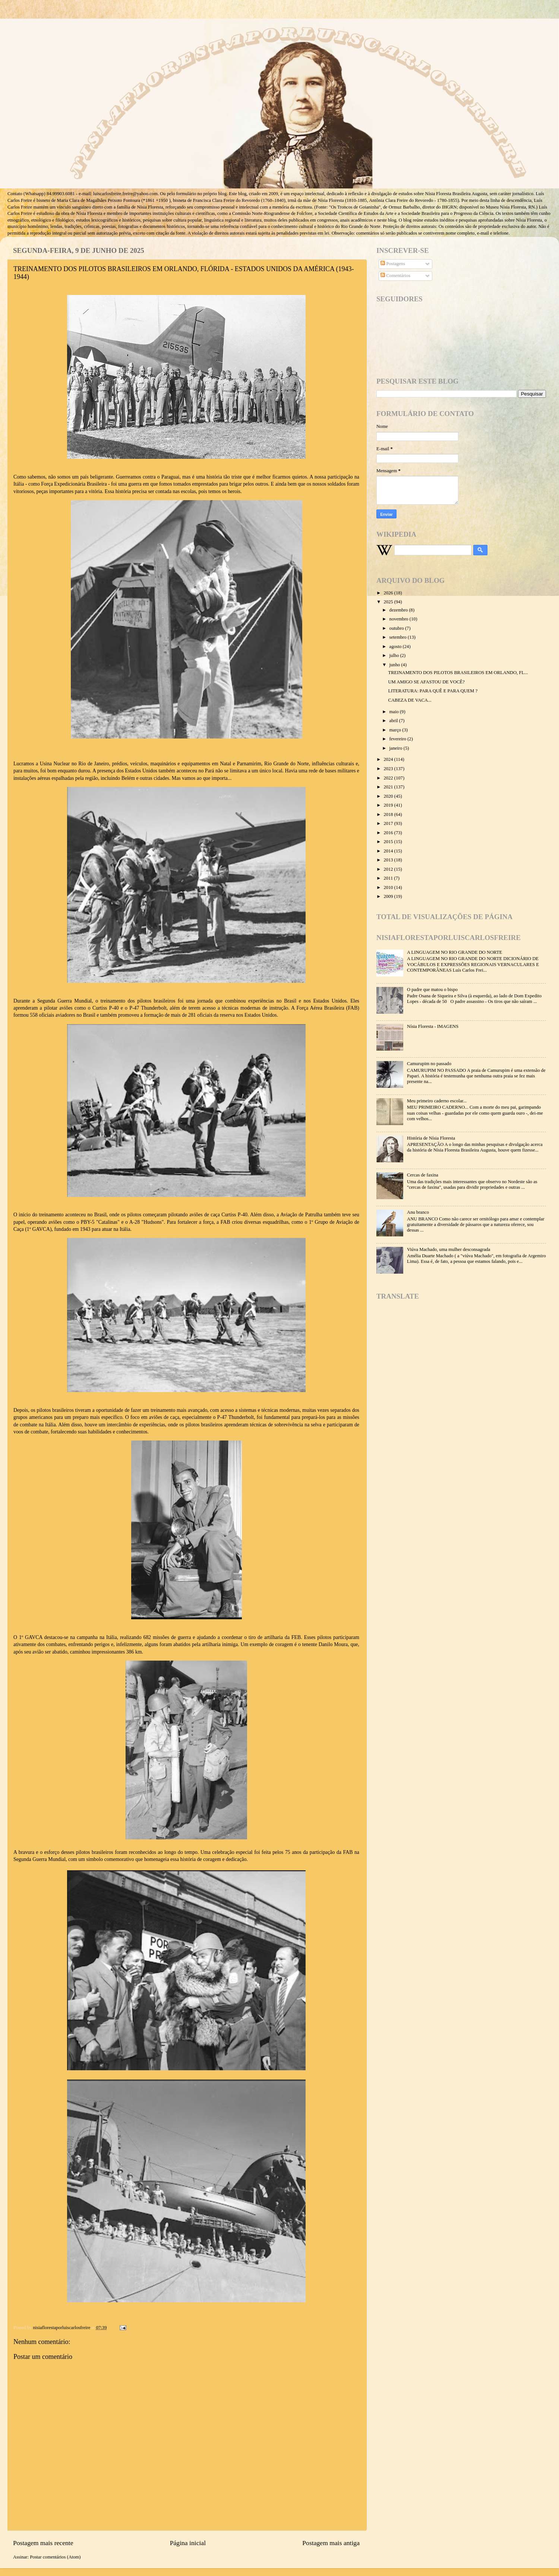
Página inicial (188, 2543)
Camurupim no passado (429, 1063)
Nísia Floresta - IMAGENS (432, 1026)
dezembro (399, 610)
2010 (388, 887)
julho (394, 655)
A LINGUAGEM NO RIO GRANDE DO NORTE (454, 952)
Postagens (392, 263)
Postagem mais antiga (331, 2543)
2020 (388, 796)
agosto (396, 646)
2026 (388, 592)
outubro (397, 628)
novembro (399, 619)
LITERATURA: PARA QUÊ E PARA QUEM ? (432, 690)
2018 (388, 814)
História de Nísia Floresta (431, 1138)
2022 (388, 778)
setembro (398, 637)
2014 (388, 851)
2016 (388, 832)
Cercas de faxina (422, 1175)
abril (394, 720)
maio (394, 711)
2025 (388, 601)
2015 (388, 841)
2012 (388, 869)
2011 (388, 878)
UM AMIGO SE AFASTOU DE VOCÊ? (426, 682)
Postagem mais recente (43, 2543)
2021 (388, 787)
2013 (388, 860)
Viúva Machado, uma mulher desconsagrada (448, 1249)
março (395, 730)
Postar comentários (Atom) (55, 2557)
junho (395, 664)
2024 (388, 759)
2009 (388, 896)
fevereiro (398, 738)
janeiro (396, 748)
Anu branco (418, 1212)
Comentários (395, 275)
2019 (388, 805)
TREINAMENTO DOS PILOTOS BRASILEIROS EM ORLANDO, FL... (458, 672)
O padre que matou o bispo (432, 989)
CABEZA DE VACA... (409, 700)
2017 (388, 823)
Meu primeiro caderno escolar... (437, 1100)
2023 (388, 768)
